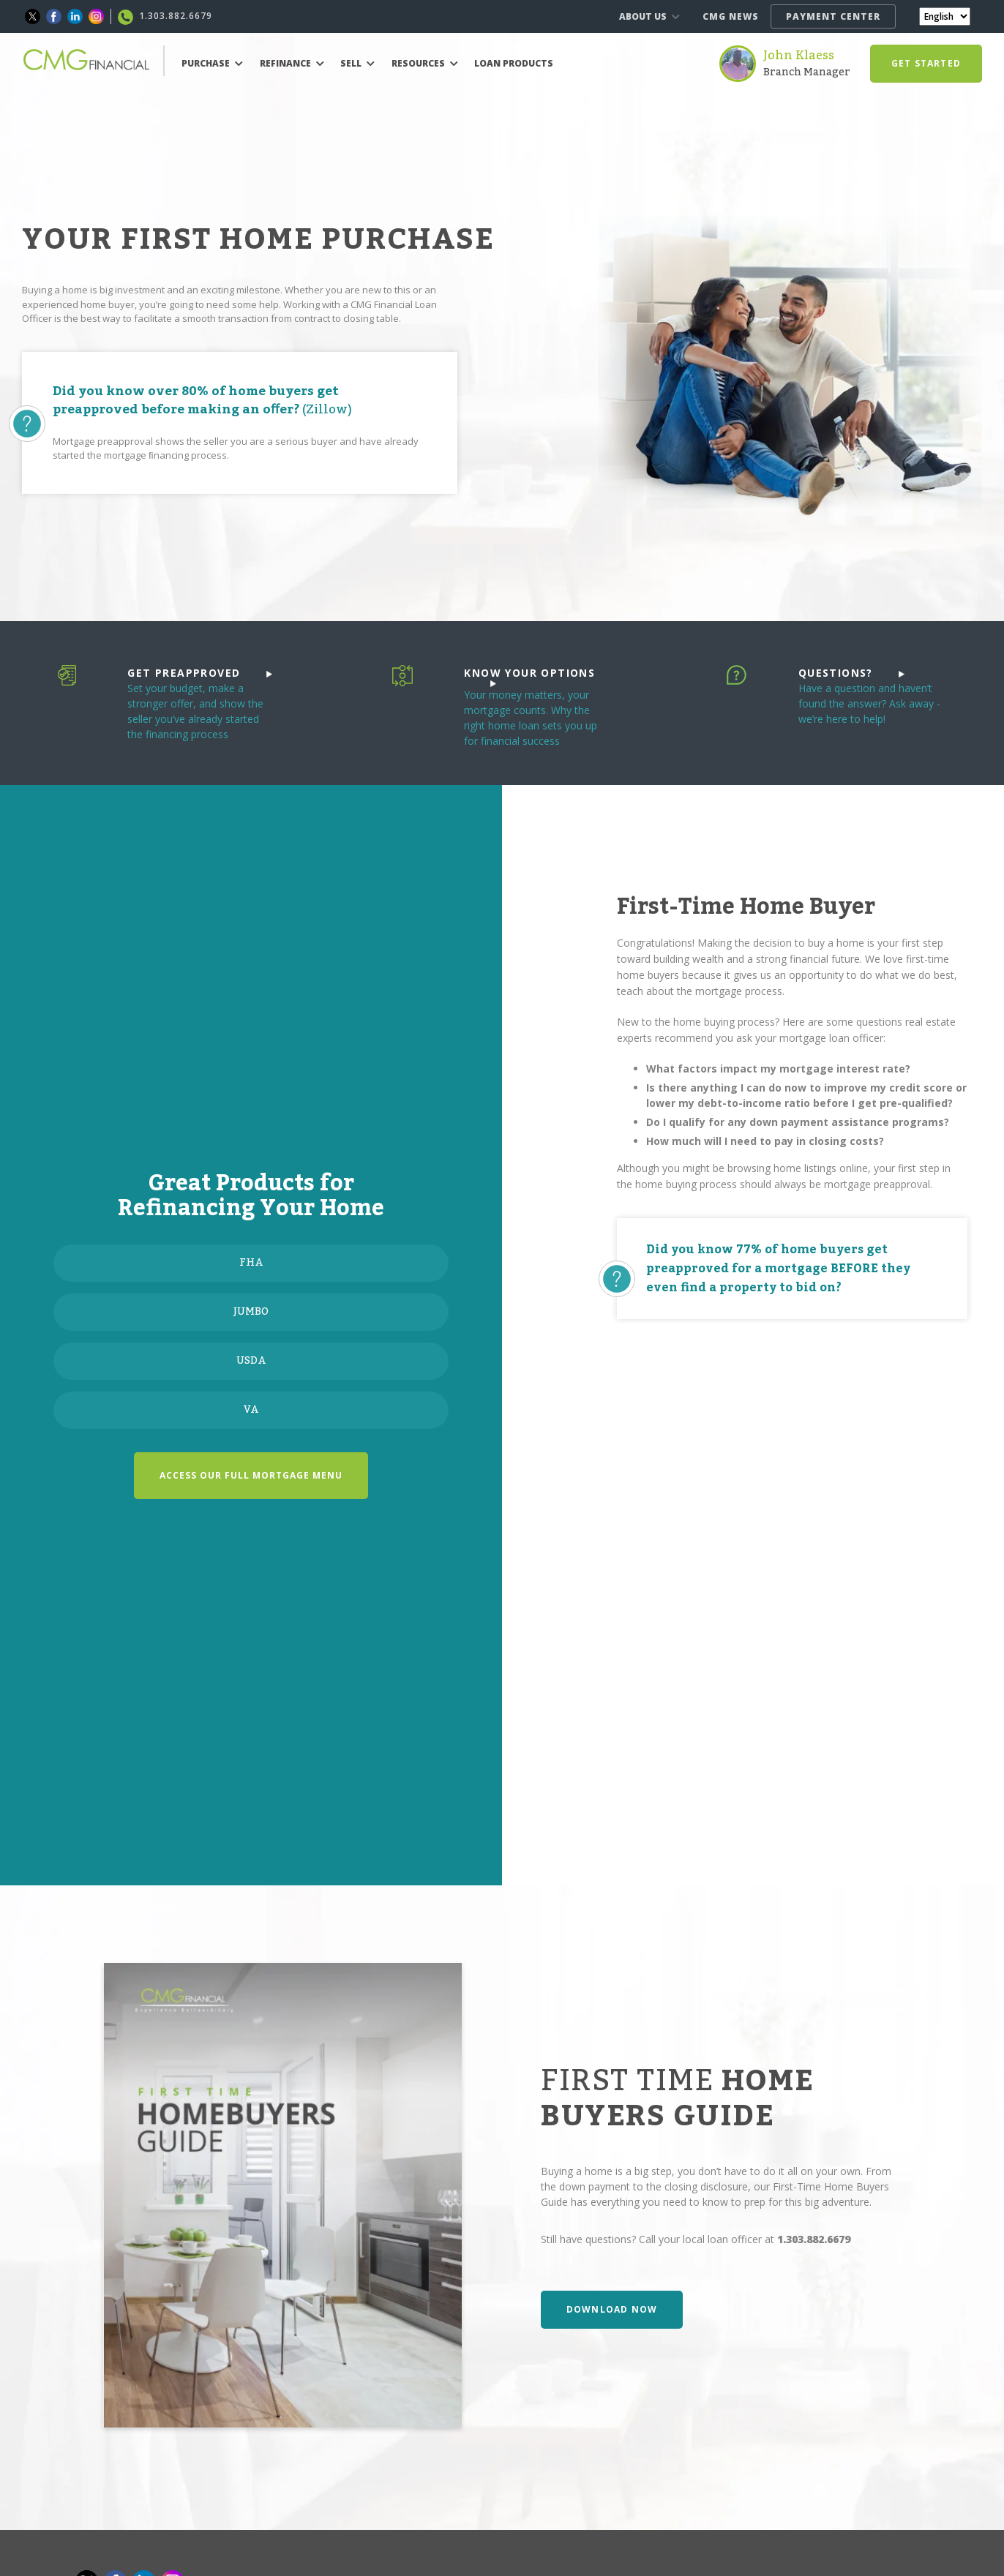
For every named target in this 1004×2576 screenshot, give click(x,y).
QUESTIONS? (851, 673)
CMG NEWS (731, 16)
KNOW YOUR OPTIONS (529, 676)
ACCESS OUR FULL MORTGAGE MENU (251, 1475)
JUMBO (251, 1312)
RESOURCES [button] (425, 63)
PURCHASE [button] (212, 63)
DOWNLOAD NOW (611, 2309)
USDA (251, 1361)
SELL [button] (357, 63)
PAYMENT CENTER (833, 16)
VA (251, 1410)
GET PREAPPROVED (199, 673)
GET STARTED (926, 63)
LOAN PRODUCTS (513, 63)
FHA (251, 1263)
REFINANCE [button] (292, 63)
